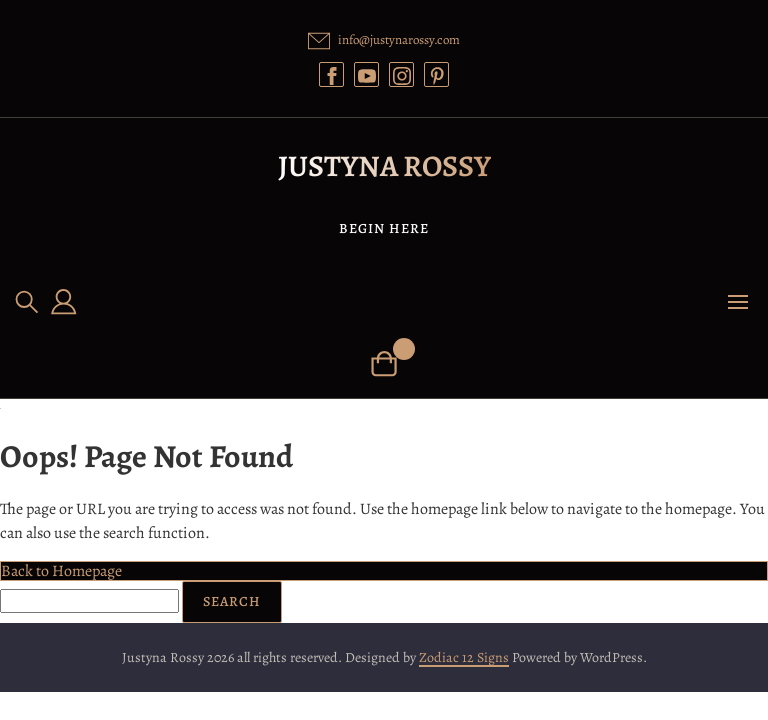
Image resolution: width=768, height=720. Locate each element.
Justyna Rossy (384, 166)
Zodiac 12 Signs (464, 657)
